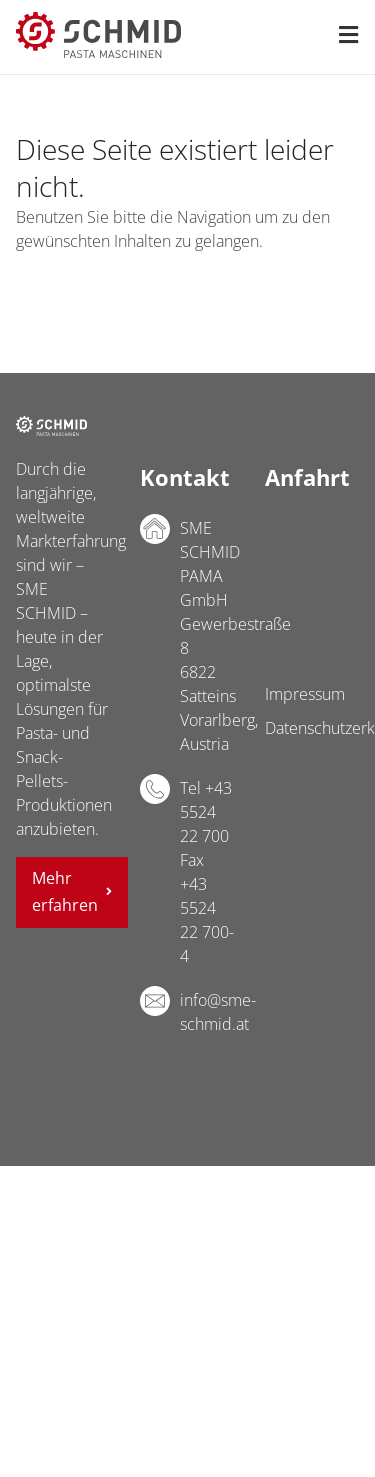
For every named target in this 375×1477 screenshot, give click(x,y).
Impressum (305, 694)
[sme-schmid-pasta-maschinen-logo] (98, 20)
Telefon (155, 789)
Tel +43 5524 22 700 (206, 812)
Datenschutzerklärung (312, 728)
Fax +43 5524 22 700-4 (207, 908)
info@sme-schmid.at (207, 1012)
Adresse (155, 529)
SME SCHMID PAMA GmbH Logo (51, 426)
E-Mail (155, 1001)
